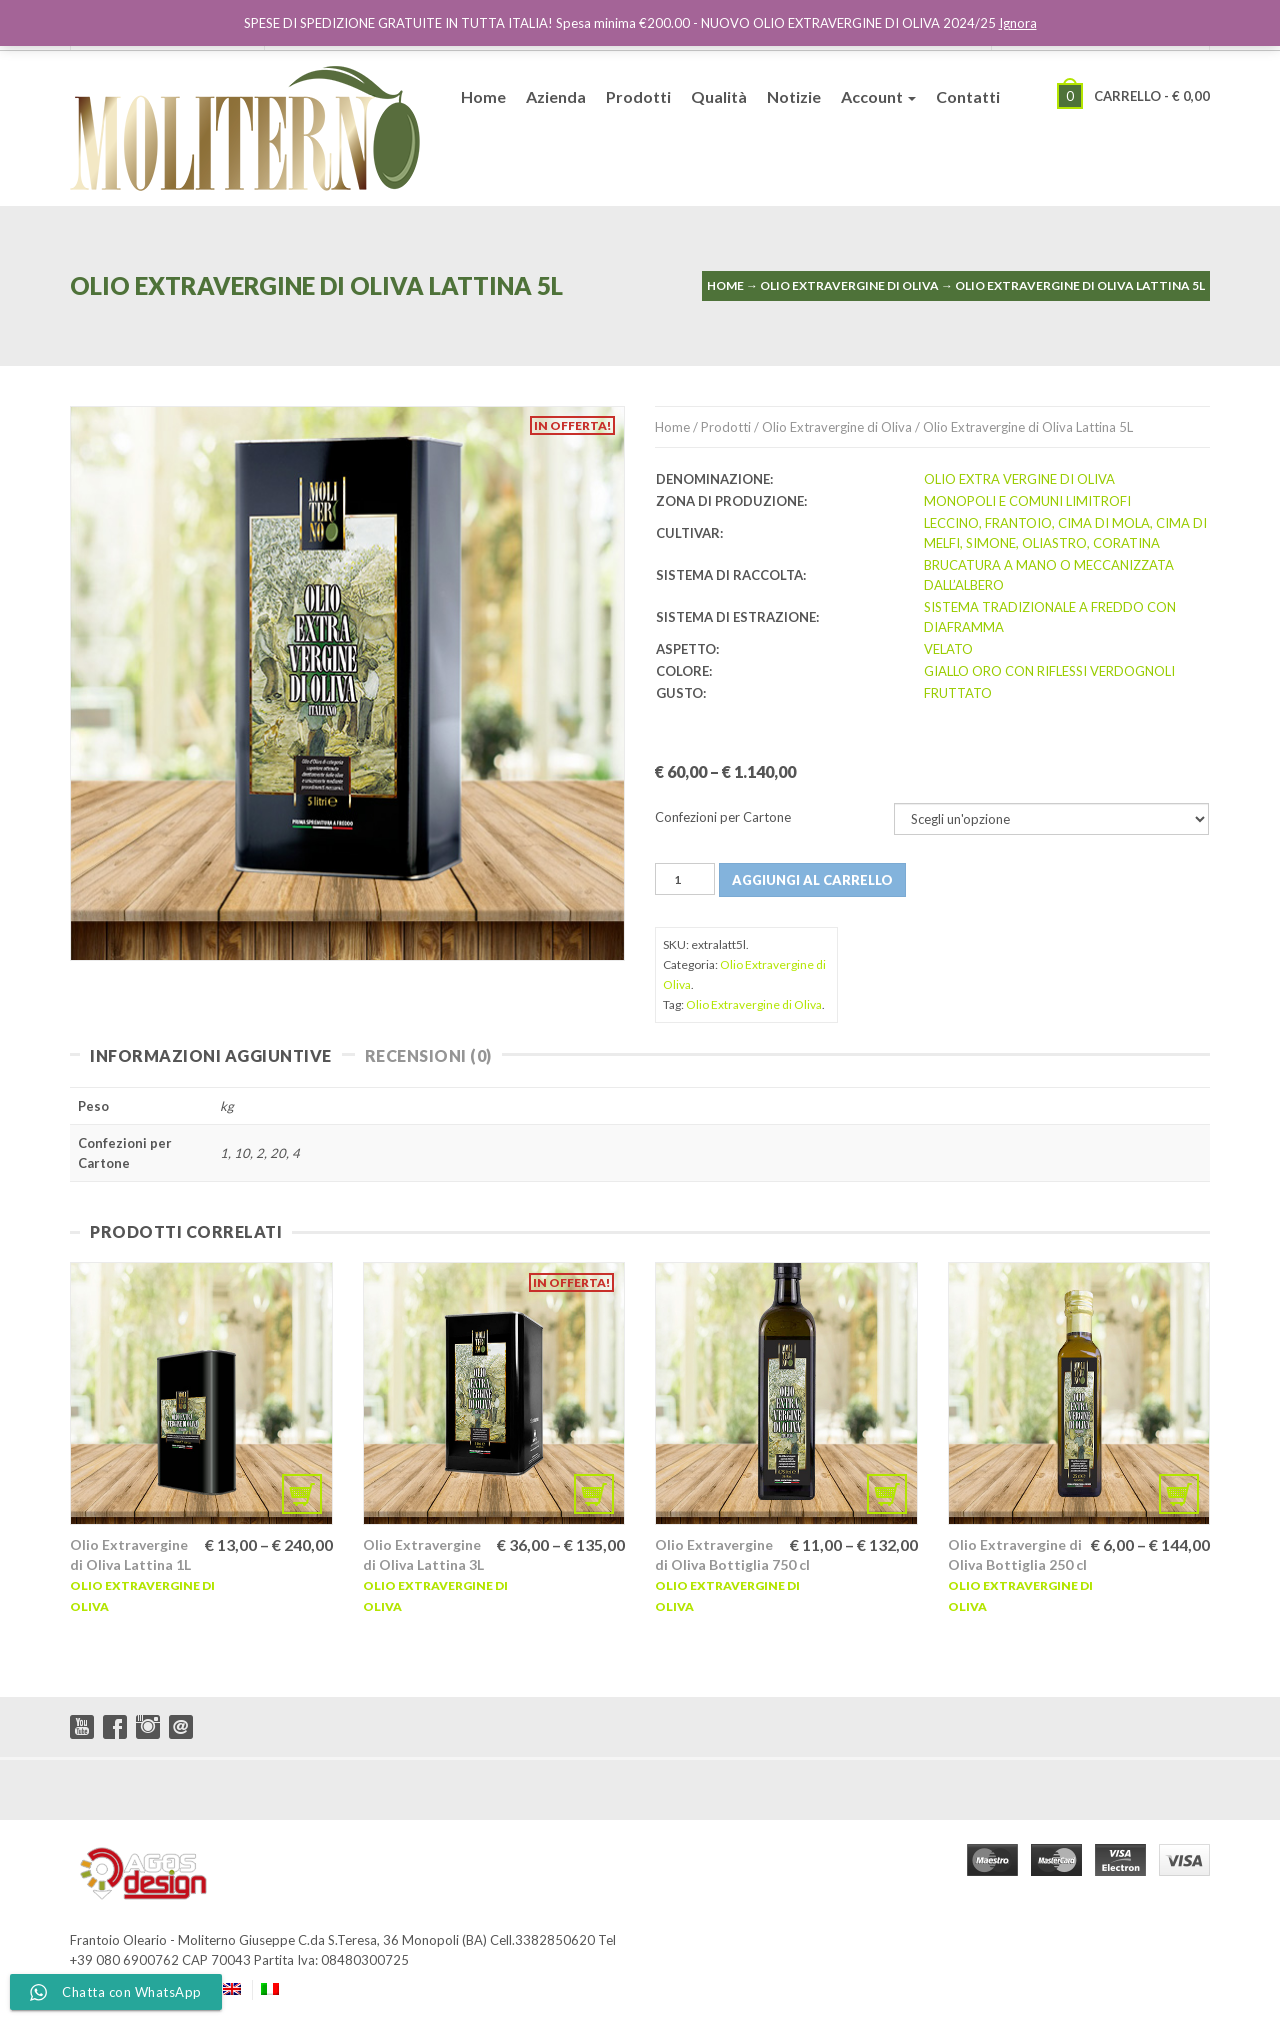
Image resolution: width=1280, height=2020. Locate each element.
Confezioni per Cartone (723, 817)
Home (483, 96)
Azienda (556, 96)
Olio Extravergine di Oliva (849, 285)
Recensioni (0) (428, 1055)
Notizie (794, 96)
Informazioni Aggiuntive (211, 1055)
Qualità (719, 96)
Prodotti (638, 96)
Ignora (1018, 23)
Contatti (968, 96)
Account (878, 96)
